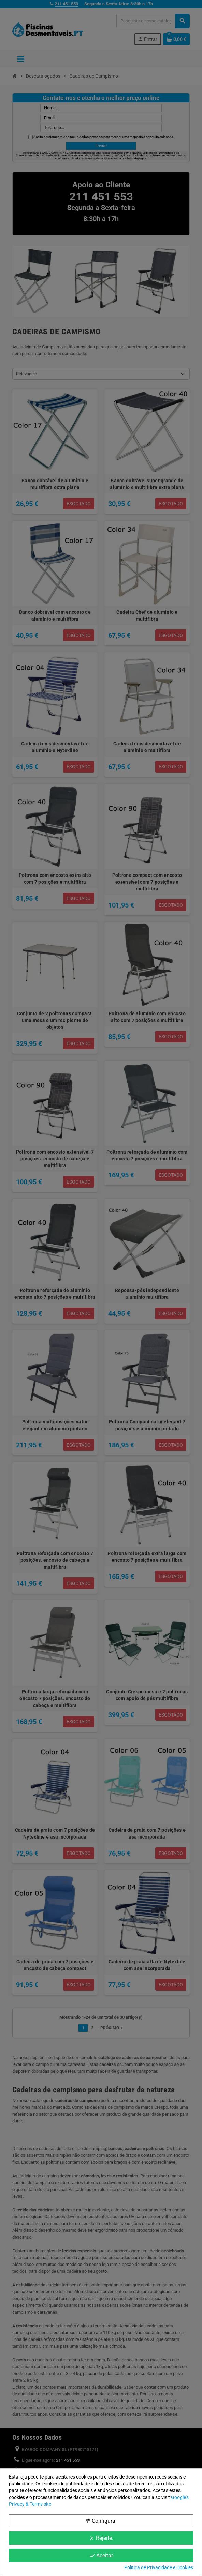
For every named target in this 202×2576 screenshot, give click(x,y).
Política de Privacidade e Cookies (158, 2567)
